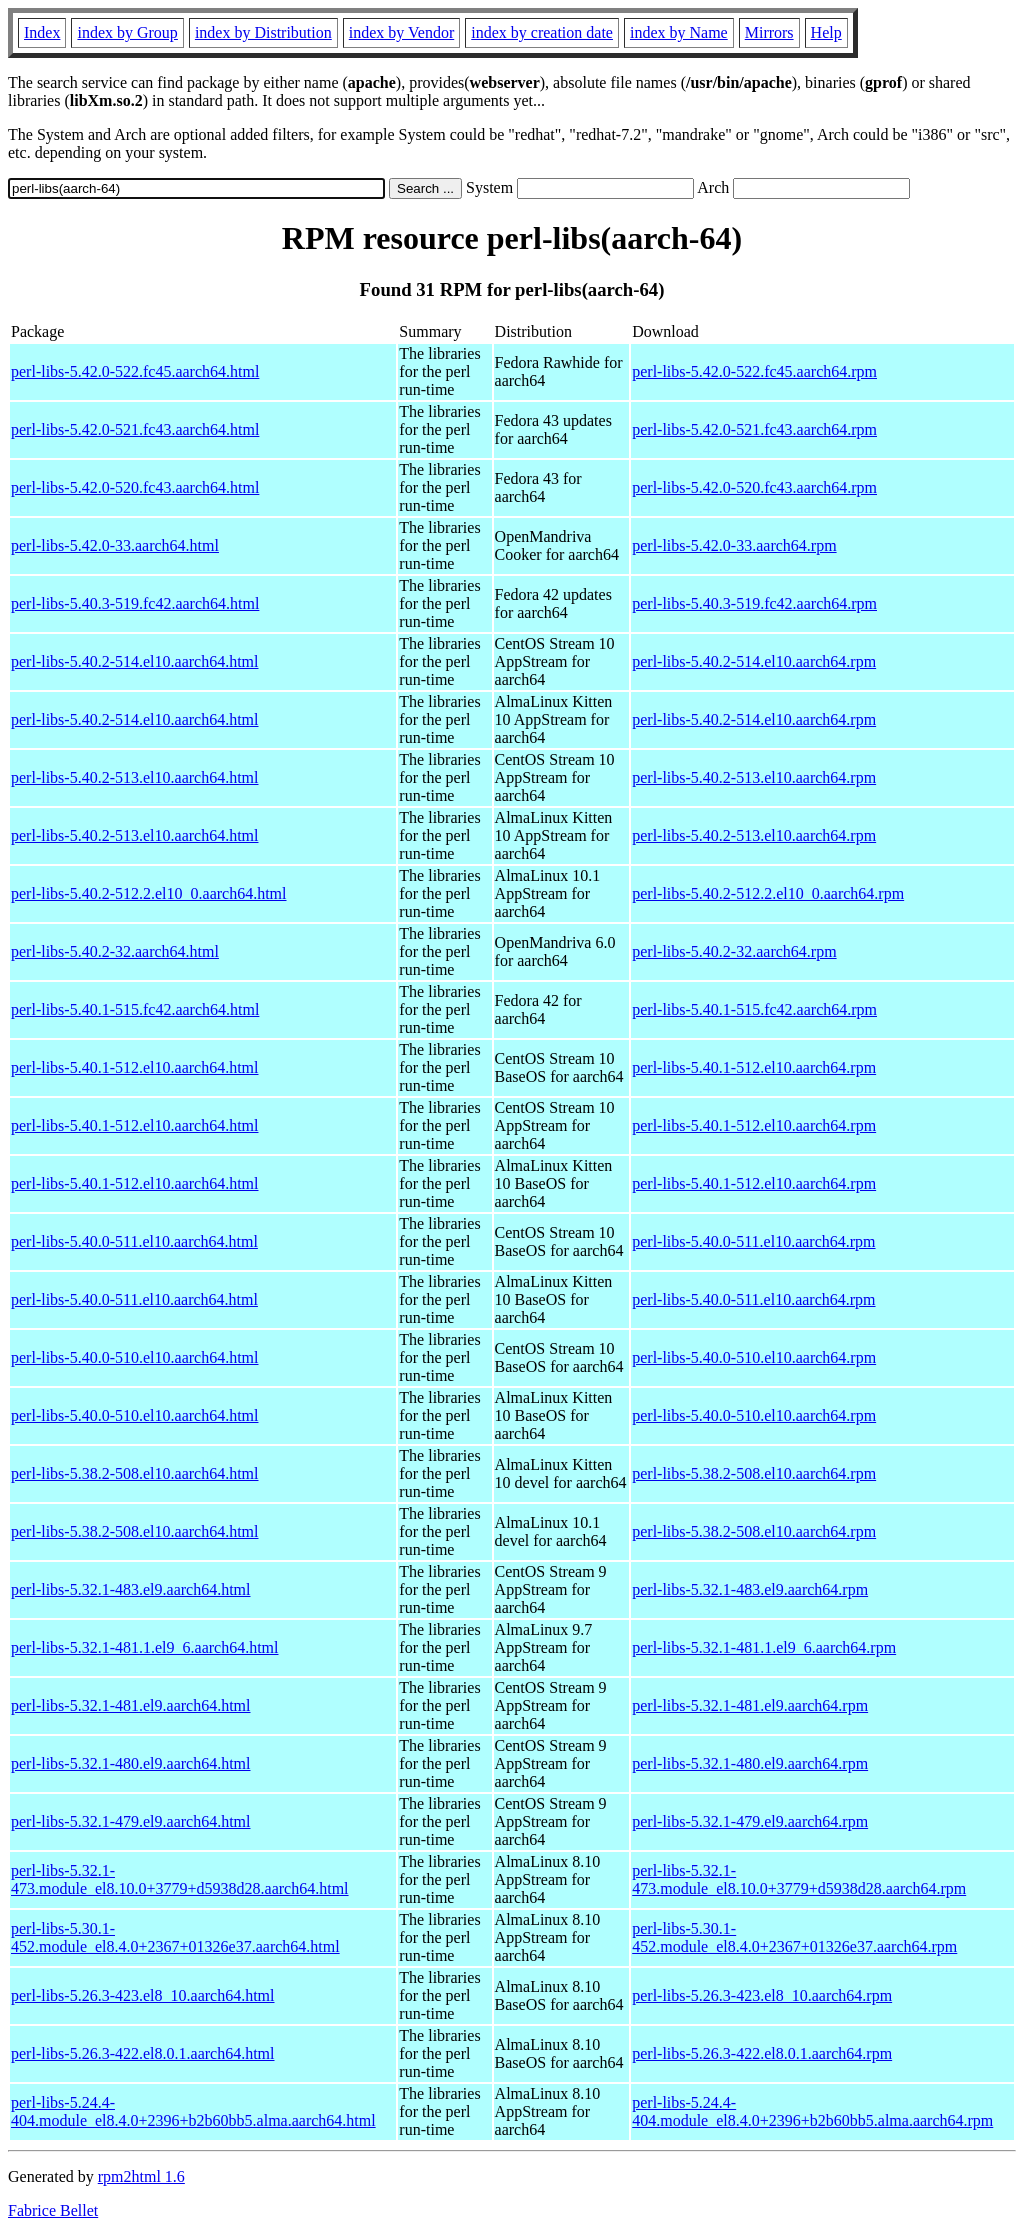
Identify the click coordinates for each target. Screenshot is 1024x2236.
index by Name (679, 32)
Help (826, 32)
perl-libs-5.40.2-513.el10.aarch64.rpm (754, 777)
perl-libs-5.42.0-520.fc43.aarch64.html (135, 487)
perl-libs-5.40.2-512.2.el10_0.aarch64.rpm (768, 893)
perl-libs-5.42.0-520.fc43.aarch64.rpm (754, 487)
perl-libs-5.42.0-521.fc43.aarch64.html (135, 429)
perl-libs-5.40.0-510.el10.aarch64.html (135, 1357)
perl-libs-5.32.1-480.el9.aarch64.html (131, 1763)
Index (42, 32)
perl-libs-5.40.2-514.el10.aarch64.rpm (754, 661)
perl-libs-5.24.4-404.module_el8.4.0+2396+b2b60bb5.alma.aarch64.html (193, 2111)
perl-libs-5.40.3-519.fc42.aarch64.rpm (754, 603)
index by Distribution (263, 32)
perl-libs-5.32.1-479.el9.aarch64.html (131, 1821)
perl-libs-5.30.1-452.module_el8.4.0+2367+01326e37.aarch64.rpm (794, 1937)
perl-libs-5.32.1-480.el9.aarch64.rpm (750, 1763)
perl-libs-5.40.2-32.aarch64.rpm (734, 951)
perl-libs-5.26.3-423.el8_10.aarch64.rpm (762, 1995)
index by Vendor (401, 32)
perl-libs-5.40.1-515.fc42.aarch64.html (135, 1009)
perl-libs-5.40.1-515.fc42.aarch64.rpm (754, 1009)
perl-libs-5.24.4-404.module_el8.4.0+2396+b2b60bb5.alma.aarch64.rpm (812, 2111)
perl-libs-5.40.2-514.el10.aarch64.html (135, 661)
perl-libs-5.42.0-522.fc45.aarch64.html (135, 371)
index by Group (127, 32)
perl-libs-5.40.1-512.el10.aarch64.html (135, 1067)
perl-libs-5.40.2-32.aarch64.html (115, 951)
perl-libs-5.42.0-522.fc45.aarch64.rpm (754, 371)
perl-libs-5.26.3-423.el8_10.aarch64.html (143, 1995)
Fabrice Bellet (53, 2210)
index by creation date (542, 32)
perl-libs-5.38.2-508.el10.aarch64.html (135, 1473)
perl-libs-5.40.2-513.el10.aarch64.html (135, 777)
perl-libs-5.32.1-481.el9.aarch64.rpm (750, 1705)
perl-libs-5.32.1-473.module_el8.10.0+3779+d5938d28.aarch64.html (180, 1879)
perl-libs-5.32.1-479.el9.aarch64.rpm (750, 1821)
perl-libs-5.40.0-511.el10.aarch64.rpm (753, 1241)
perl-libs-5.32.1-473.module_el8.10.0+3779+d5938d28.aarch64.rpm (799, 1879)
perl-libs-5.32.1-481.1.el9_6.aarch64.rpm (764, 1647)
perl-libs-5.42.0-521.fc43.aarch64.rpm (754, 429)
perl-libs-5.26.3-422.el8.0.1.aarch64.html (143, 2053)
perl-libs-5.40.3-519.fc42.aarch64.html (135, 603)
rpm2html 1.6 (141, 2176)
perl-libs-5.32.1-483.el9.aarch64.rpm (750, 1589)
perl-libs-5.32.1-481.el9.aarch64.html (131, 1705)
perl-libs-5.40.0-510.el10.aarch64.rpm (754, 1357)
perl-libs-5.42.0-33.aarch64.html (115, 545)
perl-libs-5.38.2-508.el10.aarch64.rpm (754, 1473)
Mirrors (769, 32)
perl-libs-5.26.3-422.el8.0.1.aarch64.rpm (762, 2053)
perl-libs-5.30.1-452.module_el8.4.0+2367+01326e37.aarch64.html (175, 1937)
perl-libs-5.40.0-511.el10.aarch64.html (134, 1241)
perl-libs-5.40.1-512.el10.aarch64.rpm (754, 1067)
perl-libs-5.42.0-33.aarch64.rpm (734, 545)
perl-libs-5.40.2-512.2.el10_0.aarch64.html (149, 893)
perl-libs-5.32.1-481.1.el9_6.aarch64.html (145, 1647)
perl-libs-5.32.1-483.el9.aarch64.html (131, 1589)
